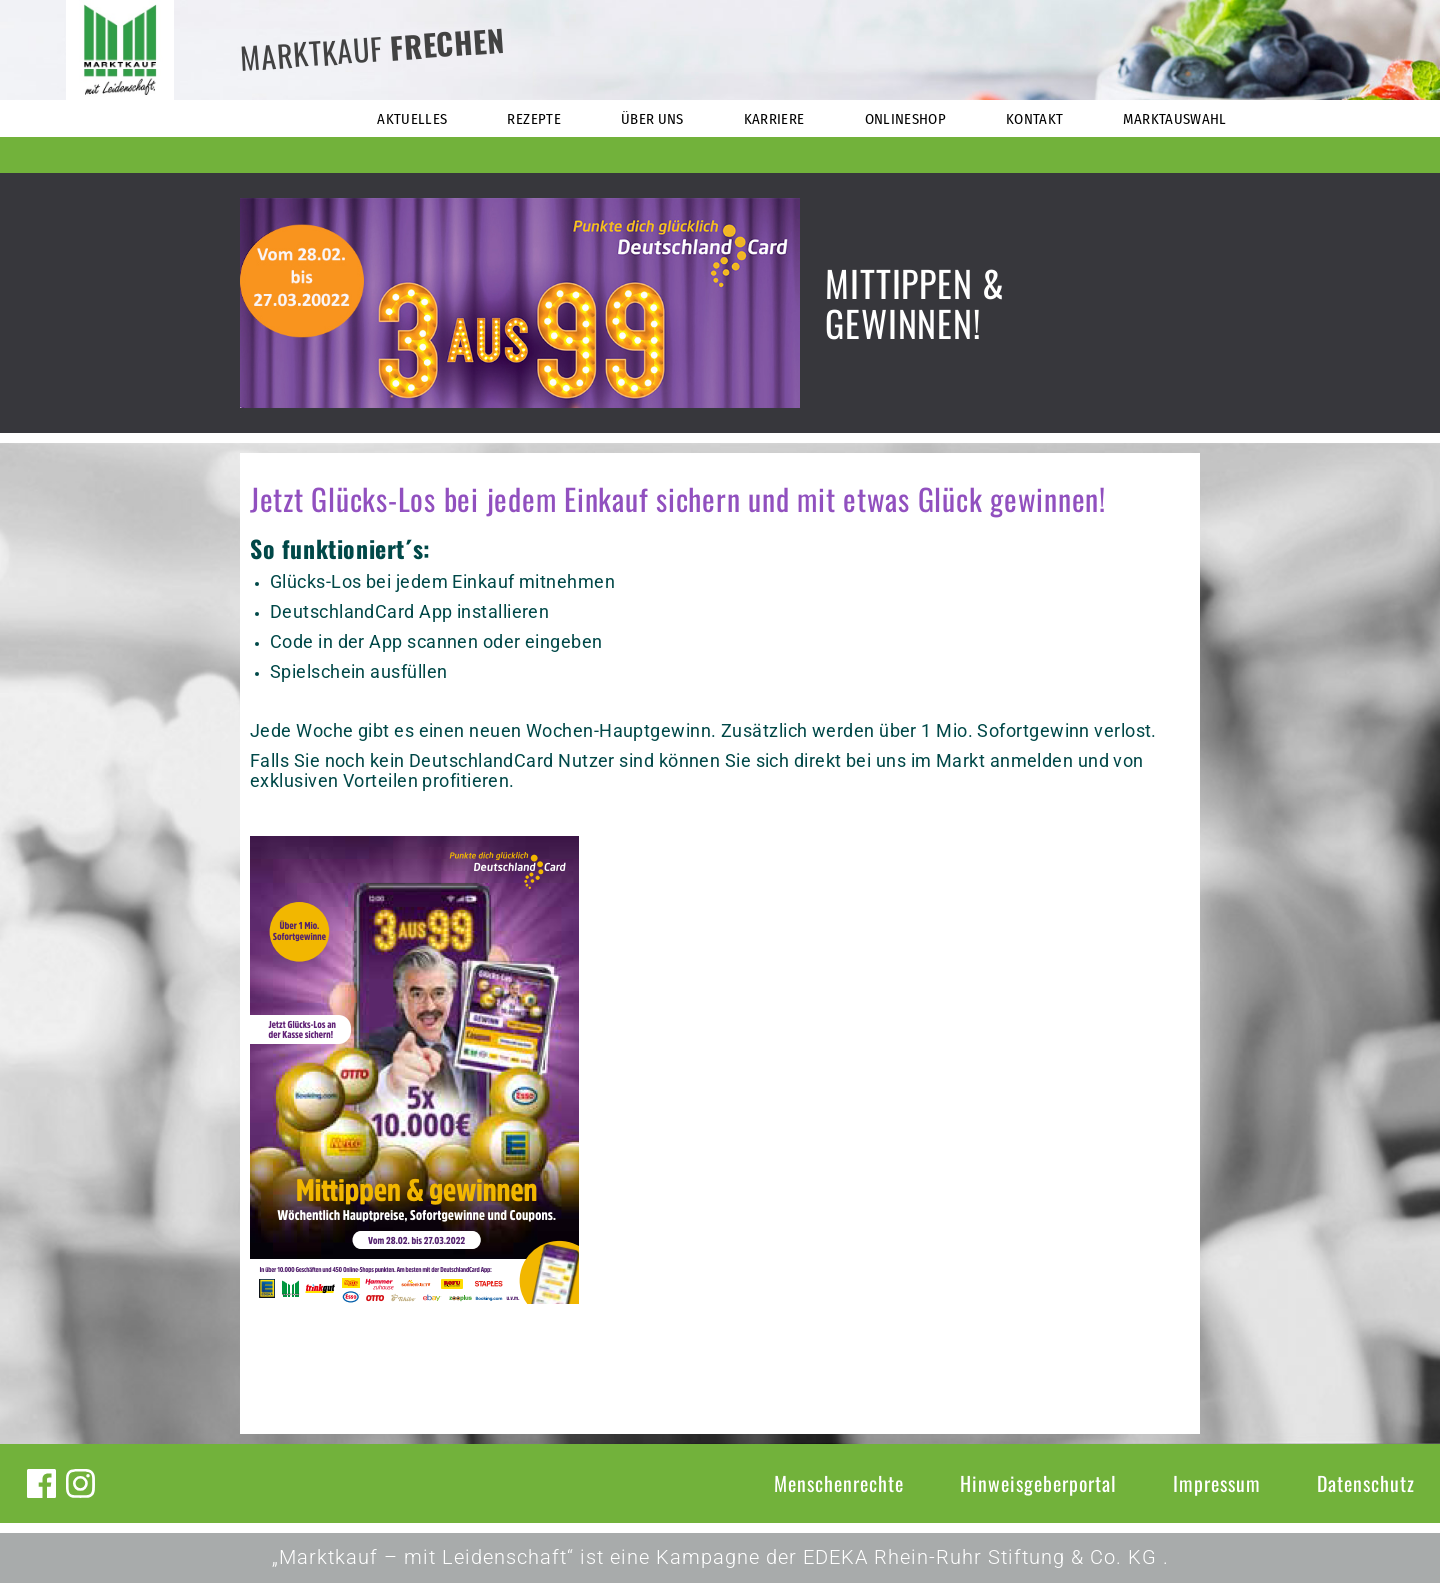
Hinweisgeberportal (1038, 1483)
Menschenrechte (839, 1483)
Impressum (1217, 1483)
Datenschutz (1366, 1483)
